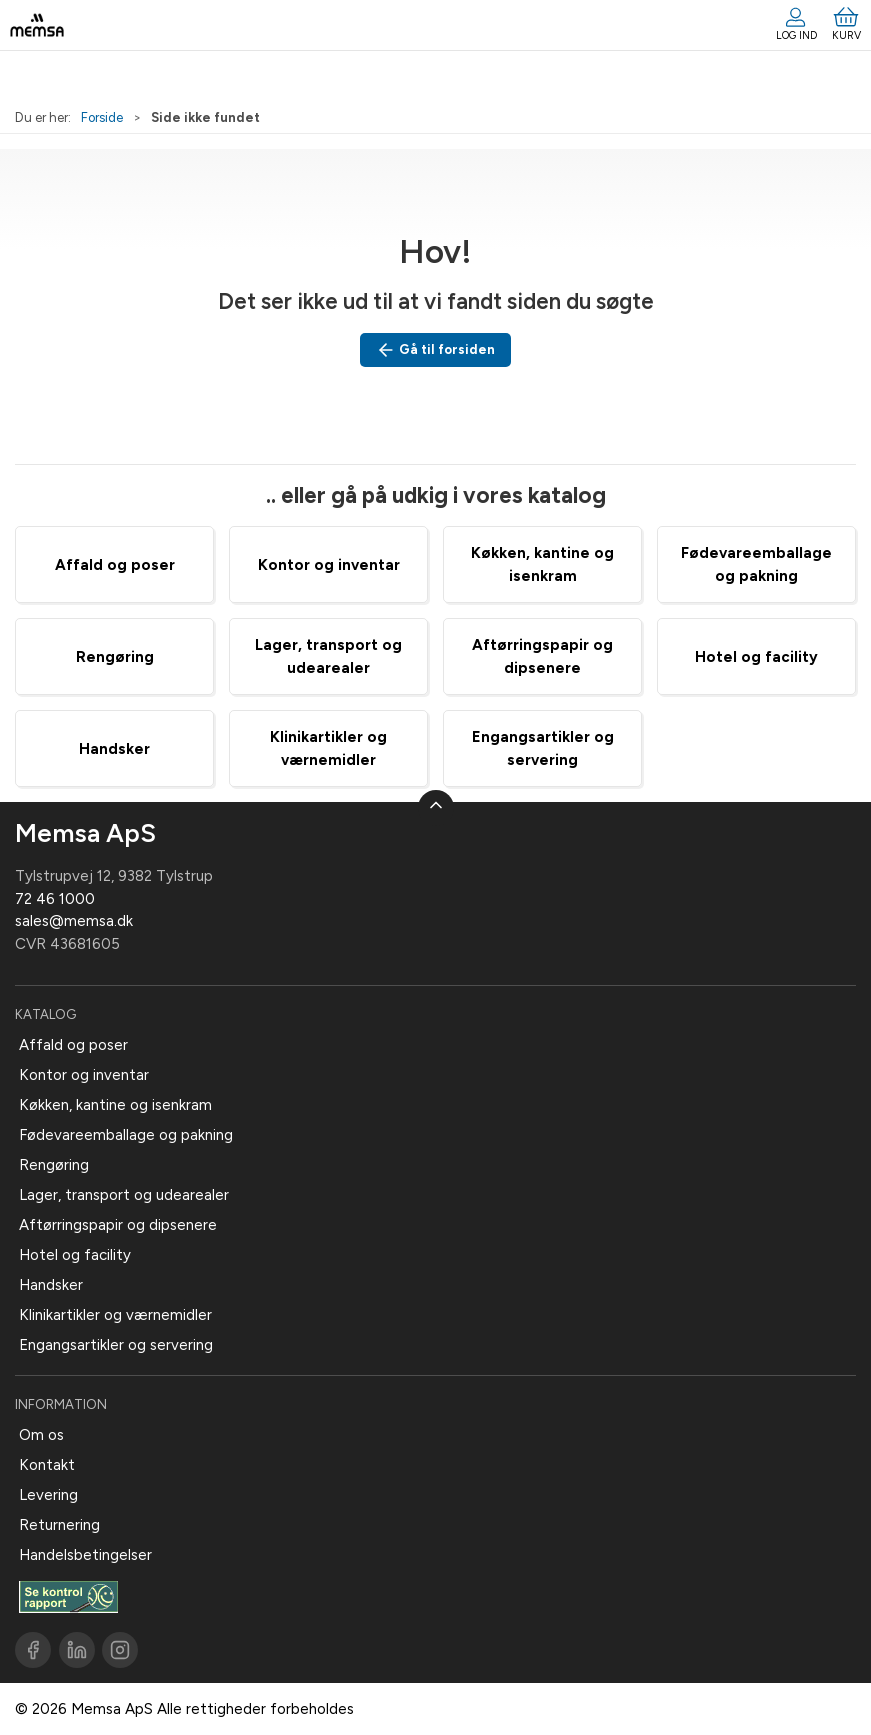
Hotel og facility (756, 657)
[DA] (37, 25)
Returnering (59, 1525)
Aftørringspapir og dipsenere (118, 1225)
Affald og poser (115, 565)
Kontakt (47, 1465)
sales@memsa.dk (74, 921)
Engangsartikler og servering (116, 1345)
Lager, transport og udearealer (124, 1195)
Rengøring (115, 657)
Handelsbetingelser (85, 1555)
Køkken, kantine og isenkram (115, 1105)
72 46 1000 (55, 899)
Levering (48, 1495)
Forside (102, 117)
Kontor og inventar (329, 565)
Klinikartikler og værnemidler (115, 1315)
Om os (41, 1435)
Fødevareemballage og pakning (126, 1135)
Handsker (114, 749)
